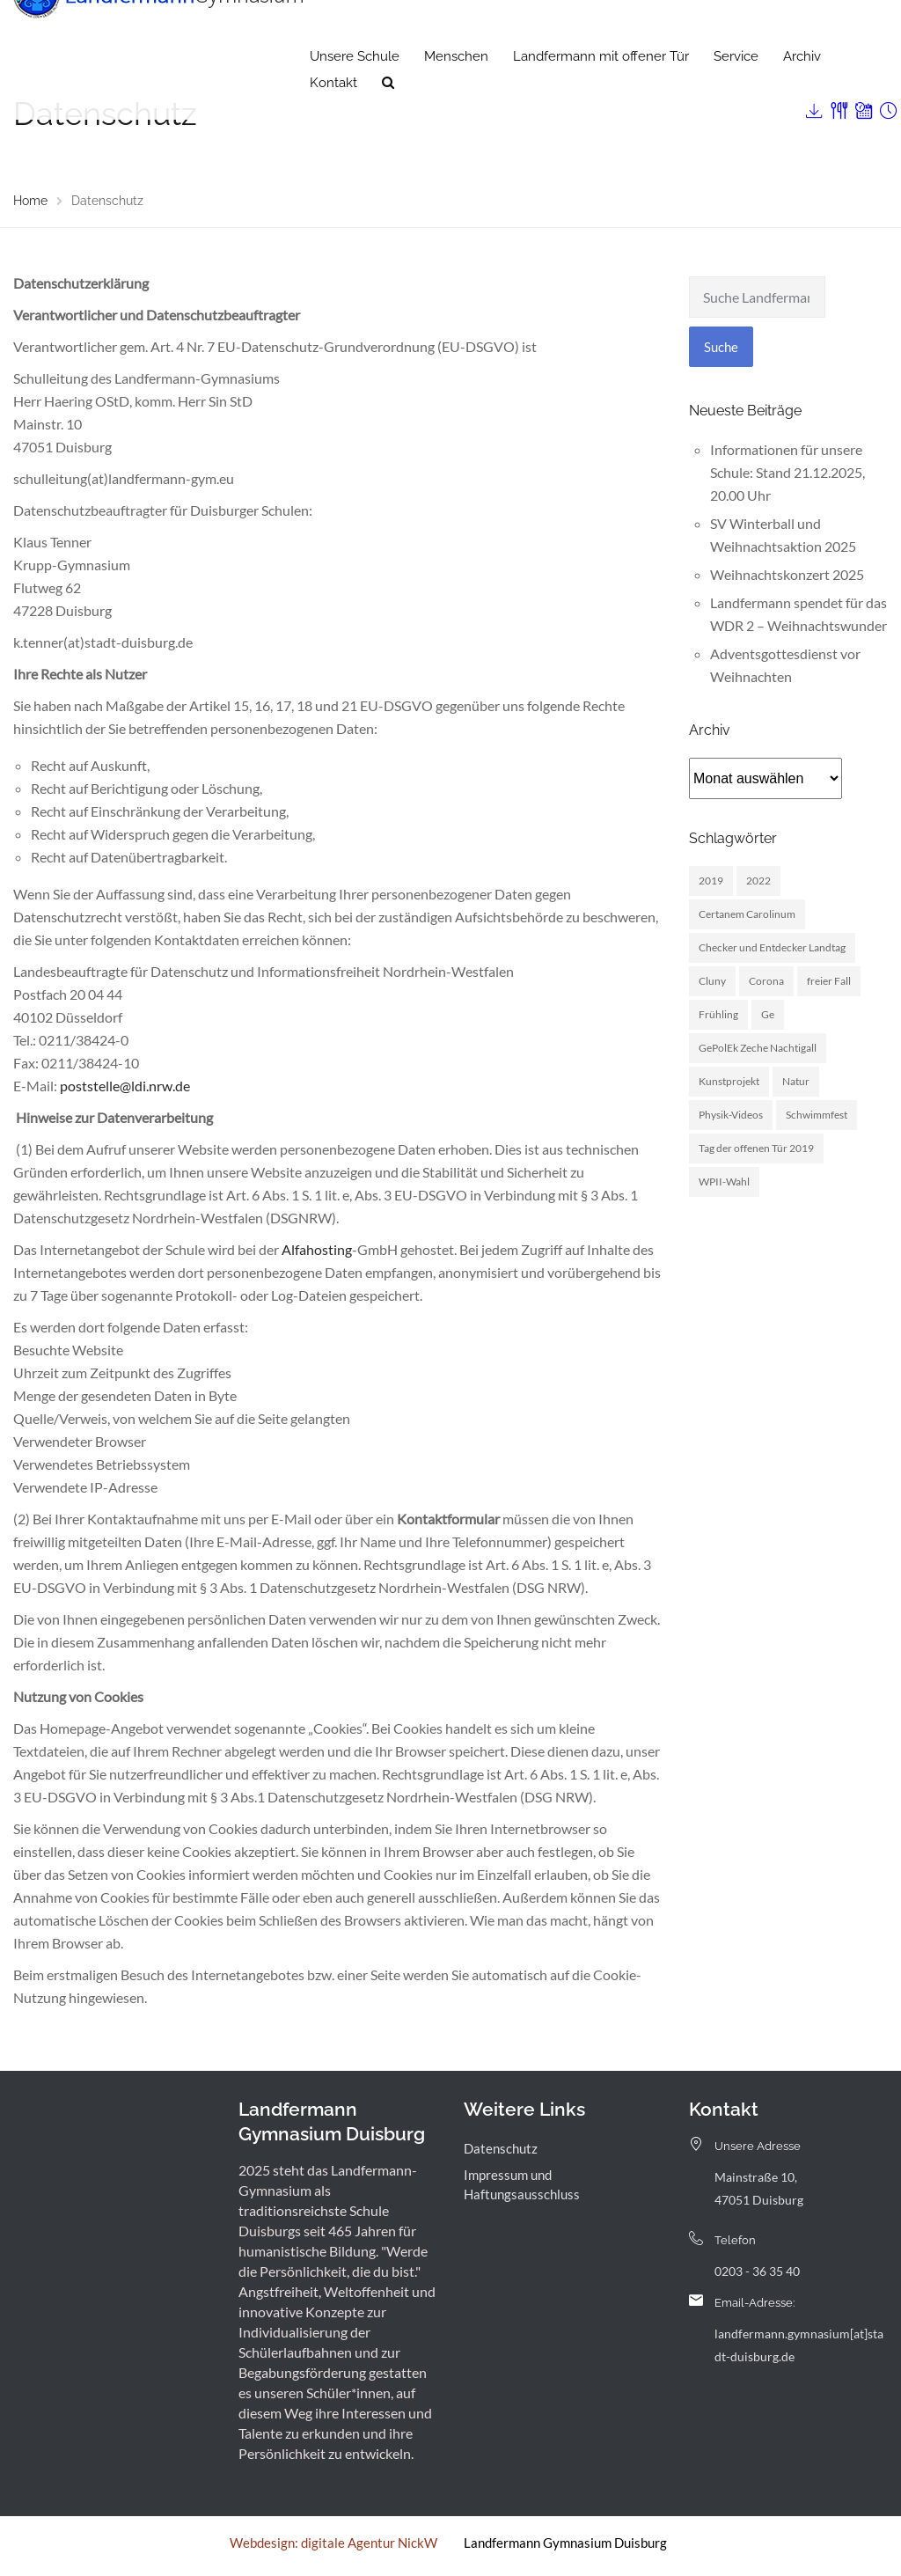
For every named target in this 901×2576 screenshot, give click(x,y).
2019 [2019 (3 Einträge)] (711, 880)
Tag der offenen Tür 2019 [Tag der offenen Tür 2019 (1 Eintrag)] (756, 1148)
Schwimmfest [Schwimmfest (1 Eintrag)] (816, 1114)
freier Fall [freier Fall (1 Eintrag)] (829, 980)
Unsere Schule (354, 92)
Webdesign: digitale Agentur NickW (333, 2542)
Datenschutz (501, 2148)
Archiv (802, 92)
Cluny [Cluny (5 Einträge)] (712, 980)
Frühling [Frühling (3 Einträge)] (718, 1014)
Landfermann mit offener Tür (601, 92)
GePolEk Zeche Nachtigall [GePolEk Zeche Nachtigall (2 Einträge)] (758, 1047)
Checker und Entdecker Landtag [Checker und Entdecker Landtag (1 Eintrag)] (772, 947)
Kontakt (333, 119)
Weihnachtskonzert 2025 (787, 574)
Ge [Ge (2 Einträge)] (767, 1014)
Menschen (456, 92)
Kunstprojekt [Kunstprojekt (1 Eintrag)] (729, 1081)
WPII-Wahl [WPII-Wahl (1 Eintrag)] (724, 1181)
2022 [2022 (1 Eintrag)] (758, 880)
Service (736, 92)
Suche (721, 347)
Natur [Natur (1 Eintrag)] (795, 1081)
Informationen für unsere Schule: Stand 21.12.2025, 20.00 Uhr (787, 472)
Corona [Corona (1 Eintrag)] (766, 980)
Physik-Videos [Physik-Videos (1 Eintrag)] (731, 1114)
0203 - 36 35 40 (757, 2271)
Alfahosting (317, 1249)
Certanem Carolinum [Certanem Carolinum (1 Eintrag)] (747, 914)
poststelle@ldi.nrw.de (125, 1085)
